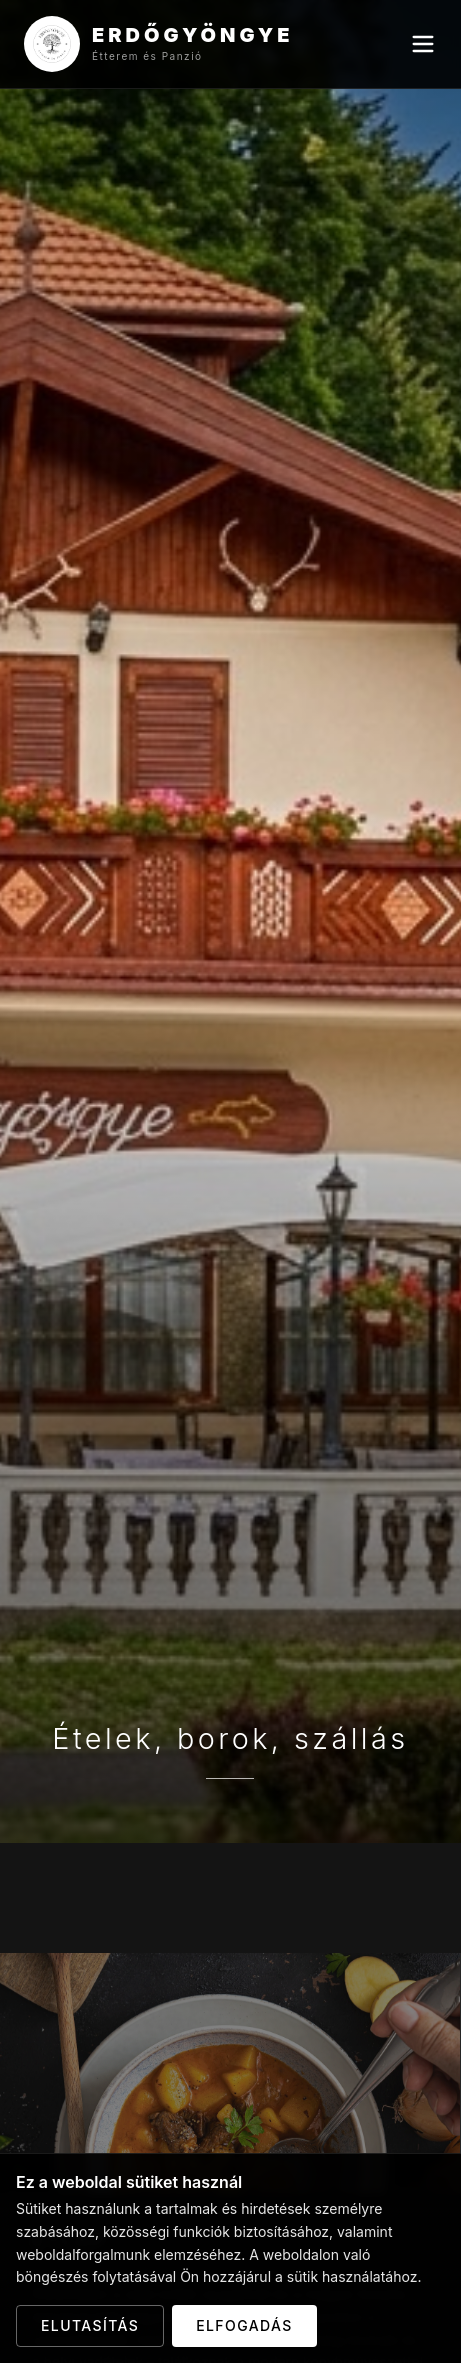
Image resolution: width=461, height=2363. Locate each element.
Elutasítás (90, 2325)
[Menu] (423, 44)
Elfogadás (244, 2325)
